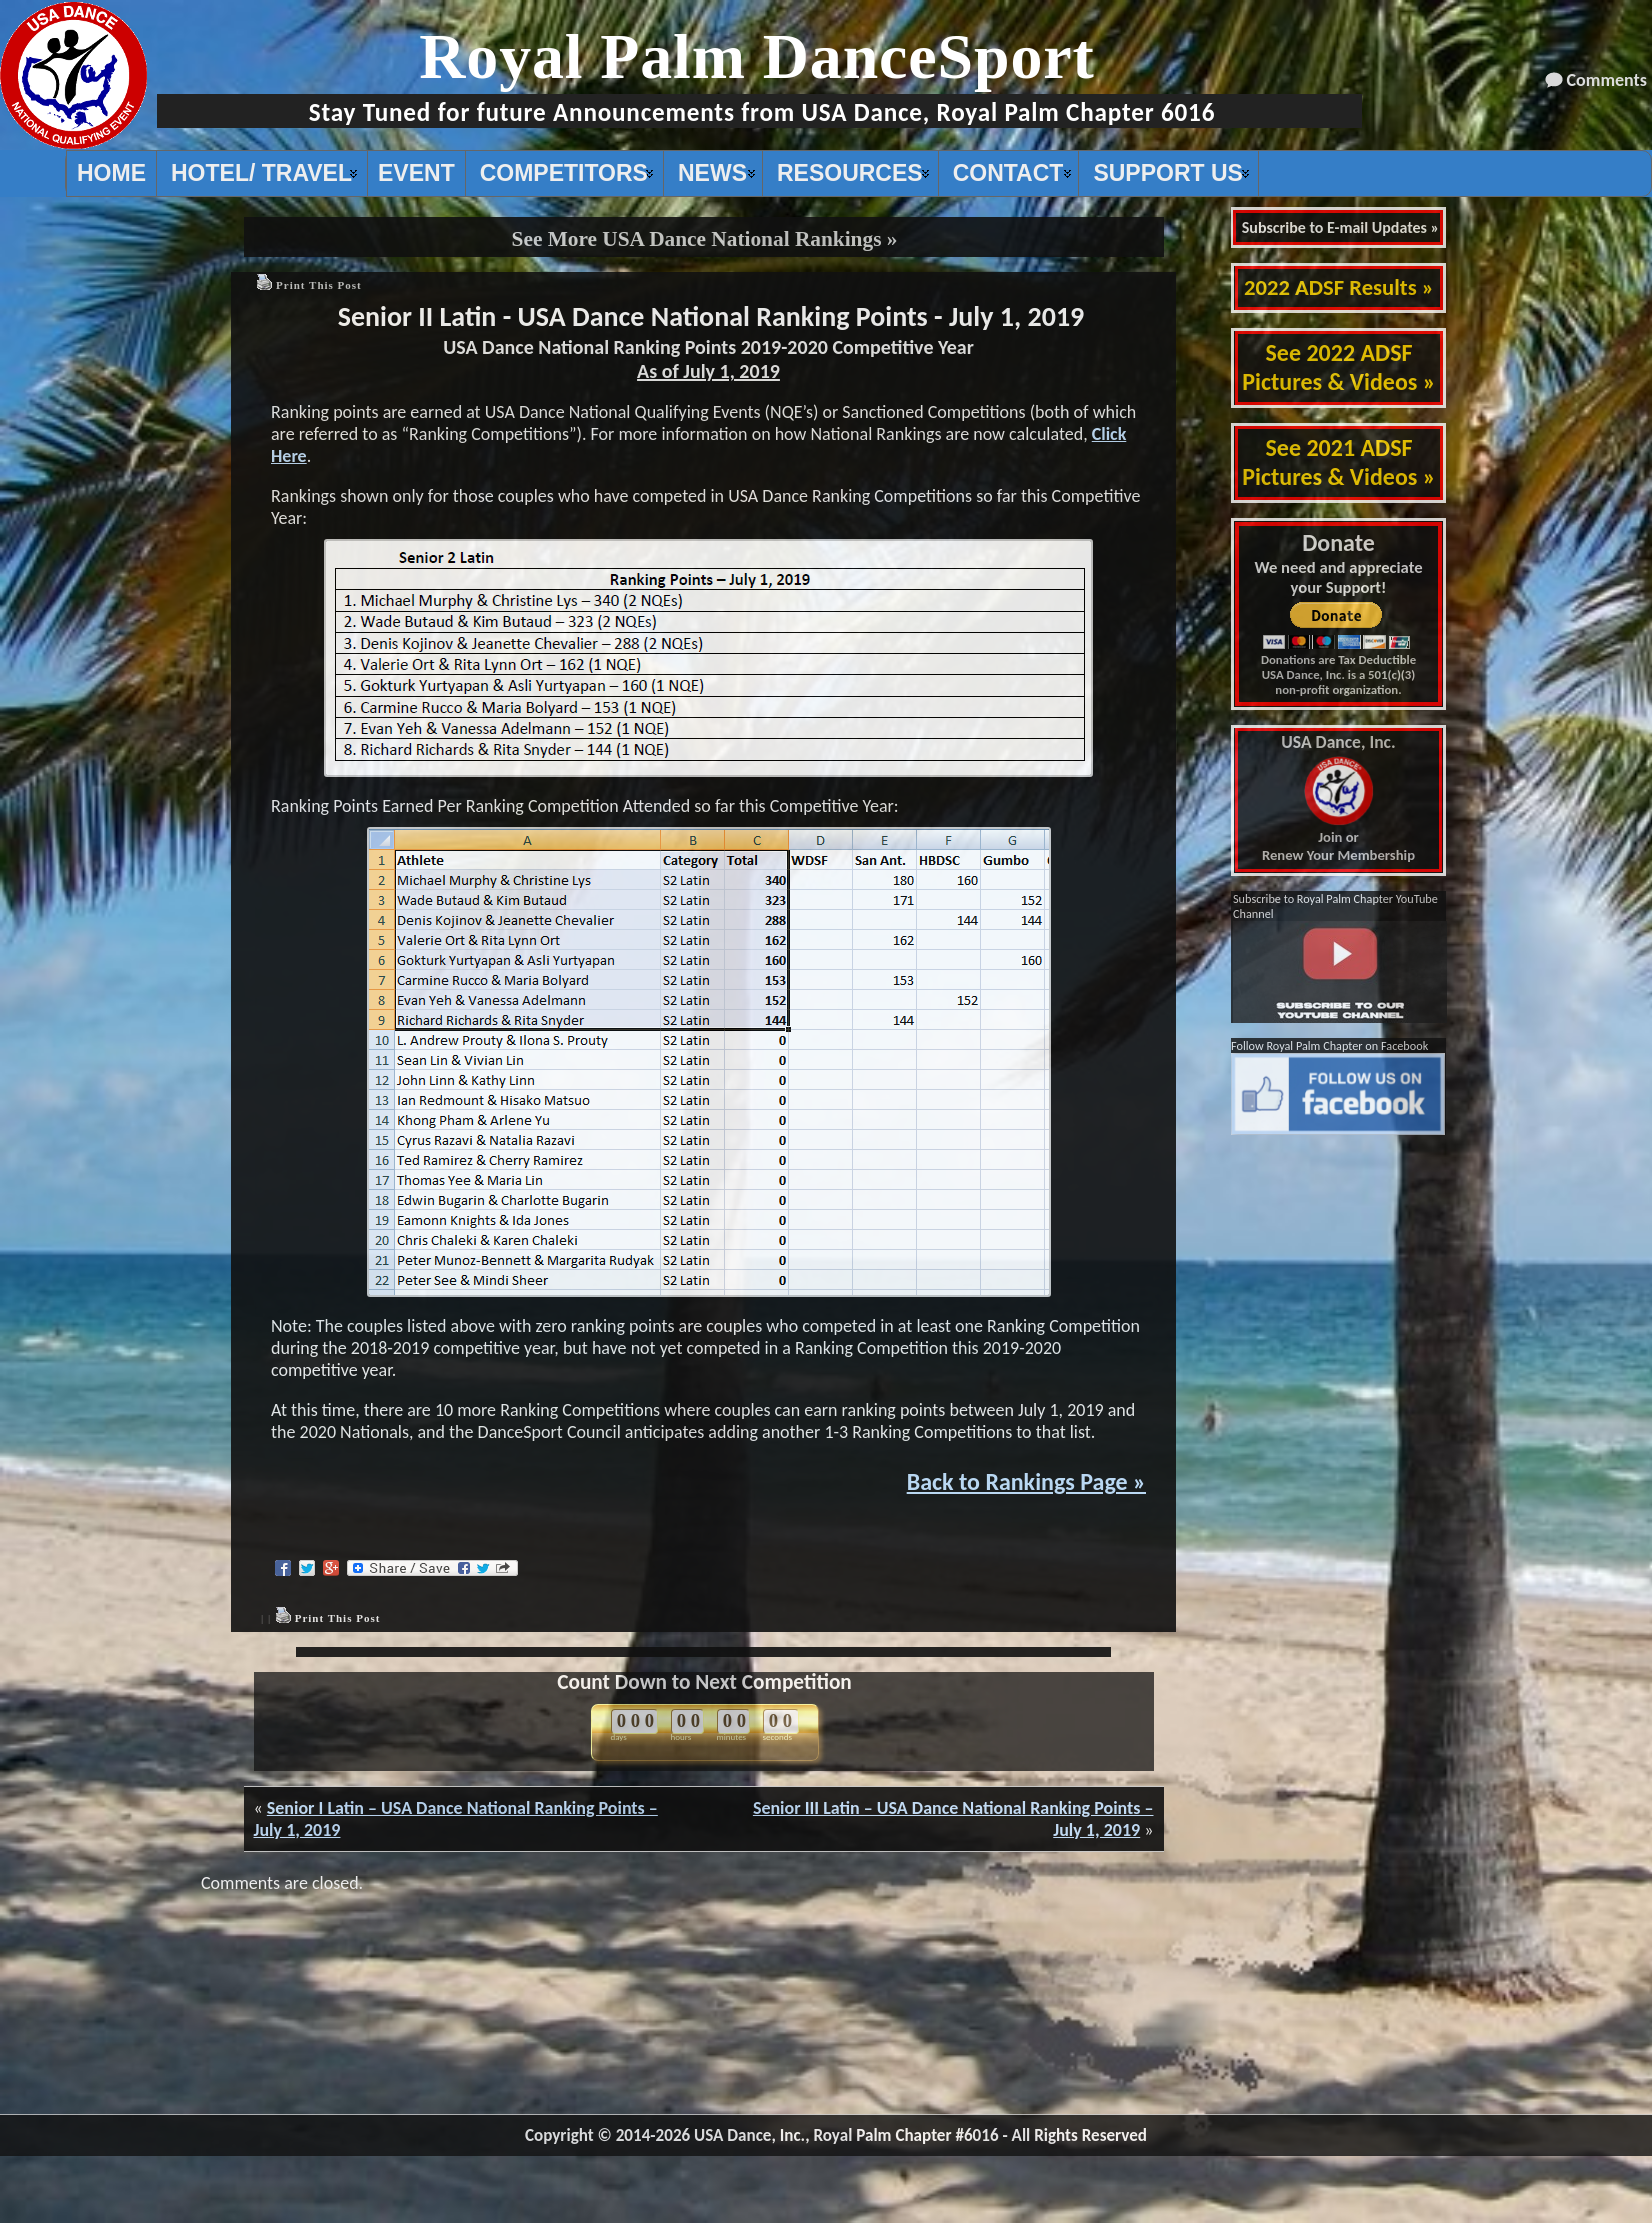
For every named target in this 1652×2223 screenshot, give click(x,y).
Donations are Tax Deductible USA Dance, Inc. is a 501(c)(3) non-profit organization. (1338, 674)
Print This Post (319, 285)
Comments (1607, 80)
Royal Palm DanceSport (757, 56)
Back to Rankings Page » (1026, 1481)
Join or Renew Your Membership (1338, 799)
